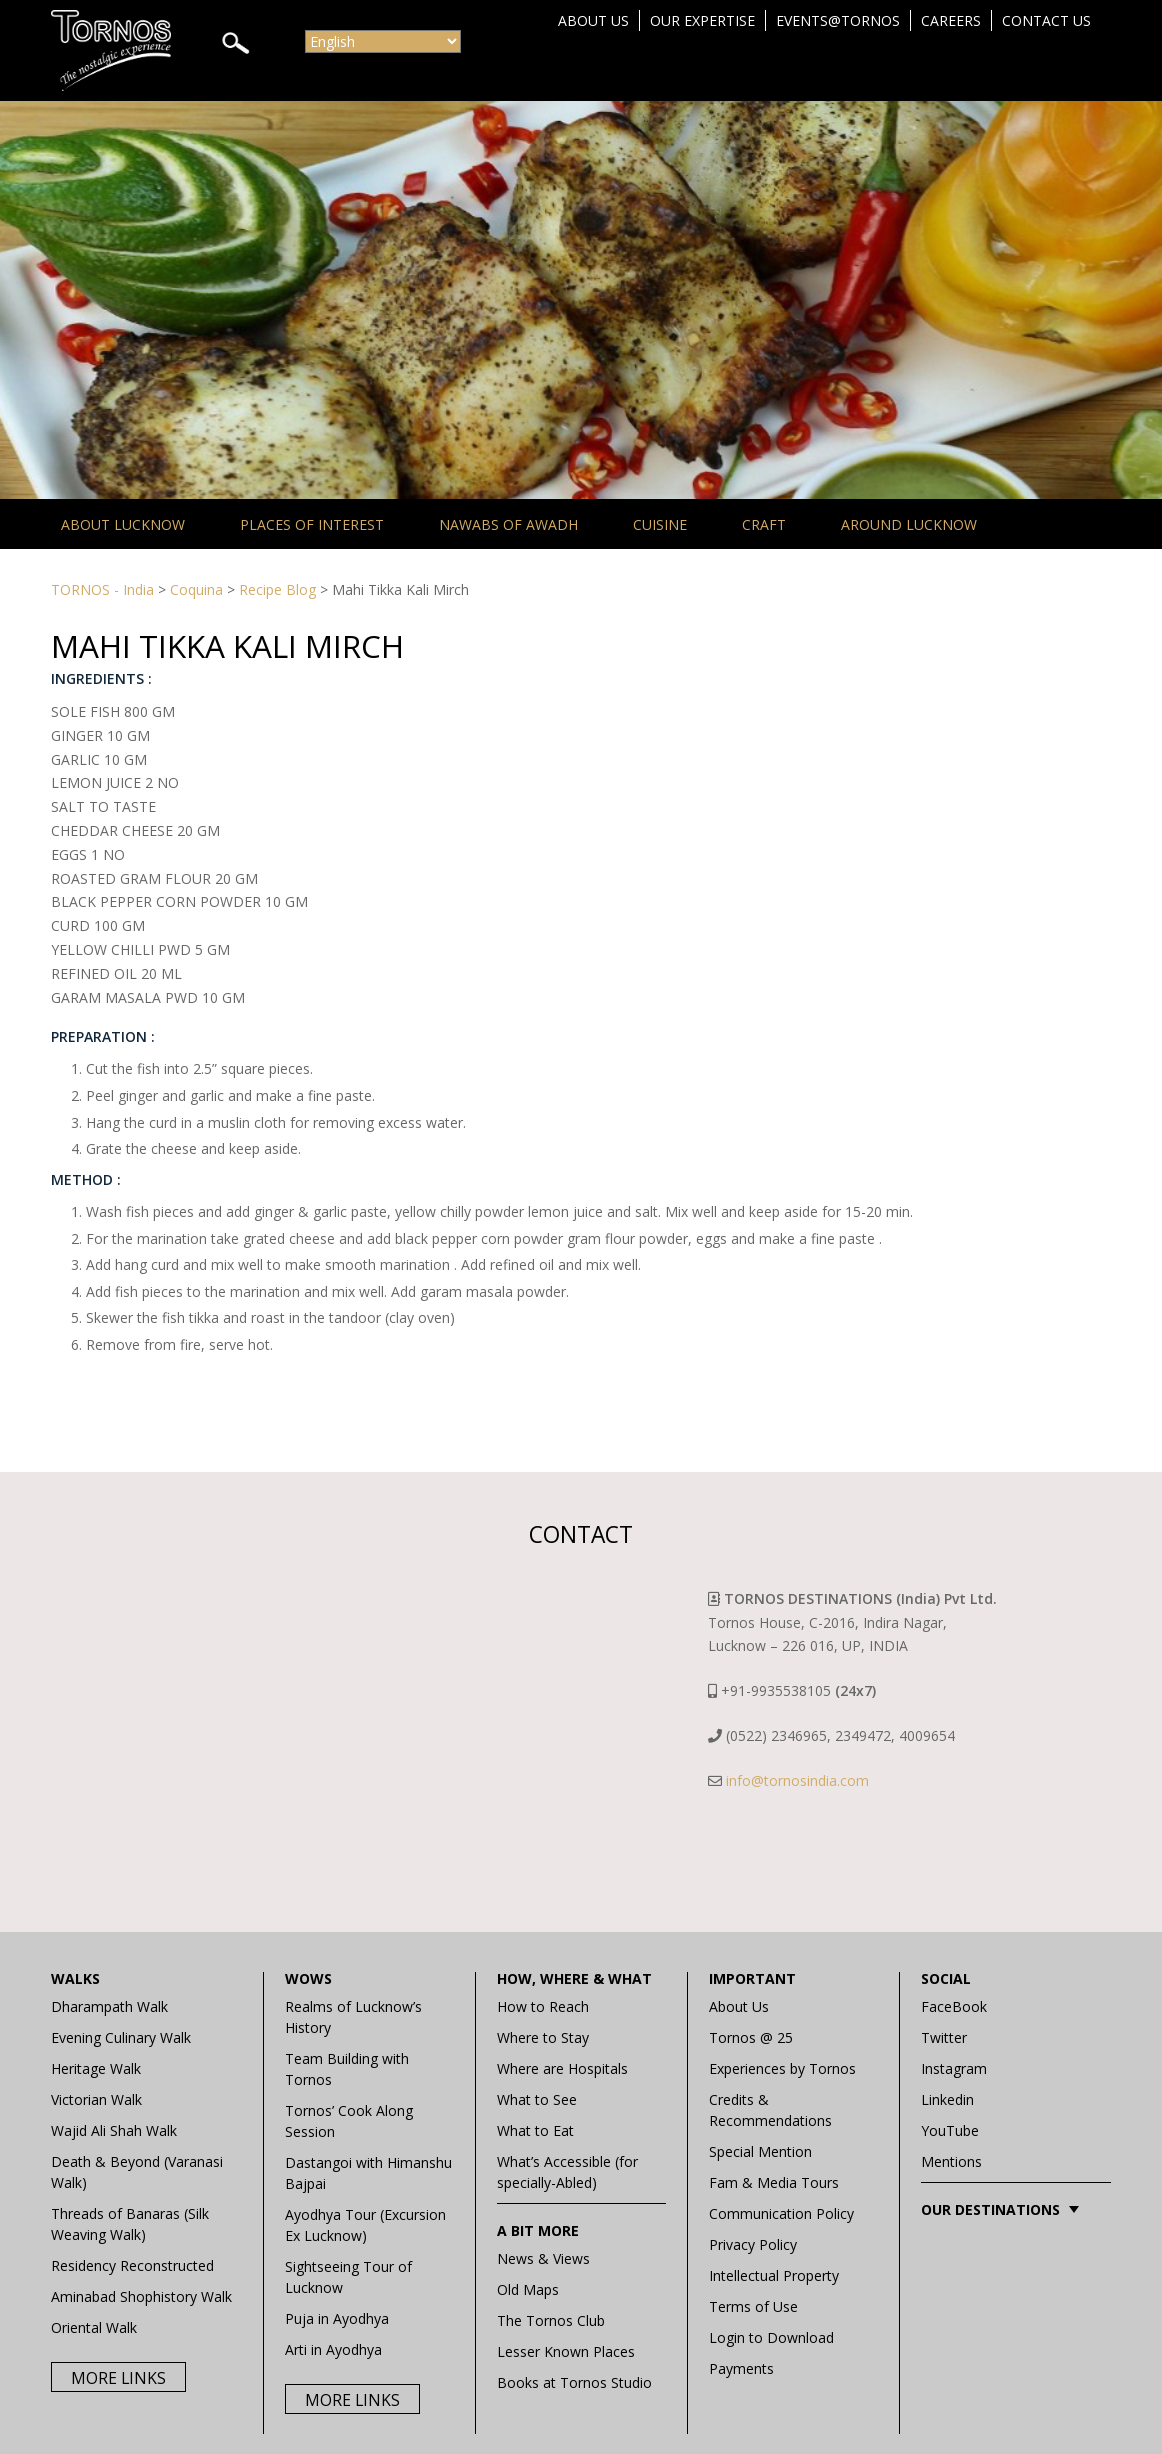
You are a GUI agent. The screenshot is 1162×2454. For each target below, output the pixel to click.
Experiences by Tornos (782, 2068)
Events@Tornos (838, 20)
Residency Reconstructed (132, 2265)
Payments (741, 2368)
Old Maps (528, 2289)
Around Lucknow (909, 524)
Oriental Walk (94, 2327)
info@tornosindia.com (797, 1780)
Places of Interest (312, 524)
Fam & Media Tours (774, 2182)
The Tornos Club (551, 2320)
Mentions (951, 2161)
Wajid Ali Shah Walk (114, 2130)
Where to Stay (543, 2037)
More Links (118, 2378)
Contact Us (1046, 20)
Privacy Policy (753, 2244)
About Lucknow (123, 524)
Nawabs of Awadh (508, 524)
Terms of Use (753, 2306)
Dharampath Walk (109, 2006)
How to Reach (543, 2006)
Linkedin (947, 2099)
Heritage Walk (96, 2068)
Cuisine (660, 524)
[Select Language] (383, 41)
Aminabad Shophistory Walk (141, 2296)
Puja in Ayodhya (337, 2318)
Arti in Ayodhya (333, 2349)
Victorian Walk (96, 2099)
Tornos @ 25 (751, 2037)
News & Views (543, 2258)
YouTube (950, 2130)
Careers (951, 20)
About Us (593, 20)
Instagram (954, 2068)
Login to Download (771, 2337)
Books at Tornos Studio (574, 2382)
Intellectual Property (774, 2275)
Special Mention (760, 2151)
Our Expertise (702, 20)
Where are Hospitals (562, 2068)
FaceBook (954, 2006)
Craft (764, 524)
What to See (537, 2099)
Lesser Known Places (566, 2351)
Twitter (944, 2037)
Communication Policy (781, 2213)
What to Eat (535, 2130)
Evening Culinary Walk (121, 2037)
